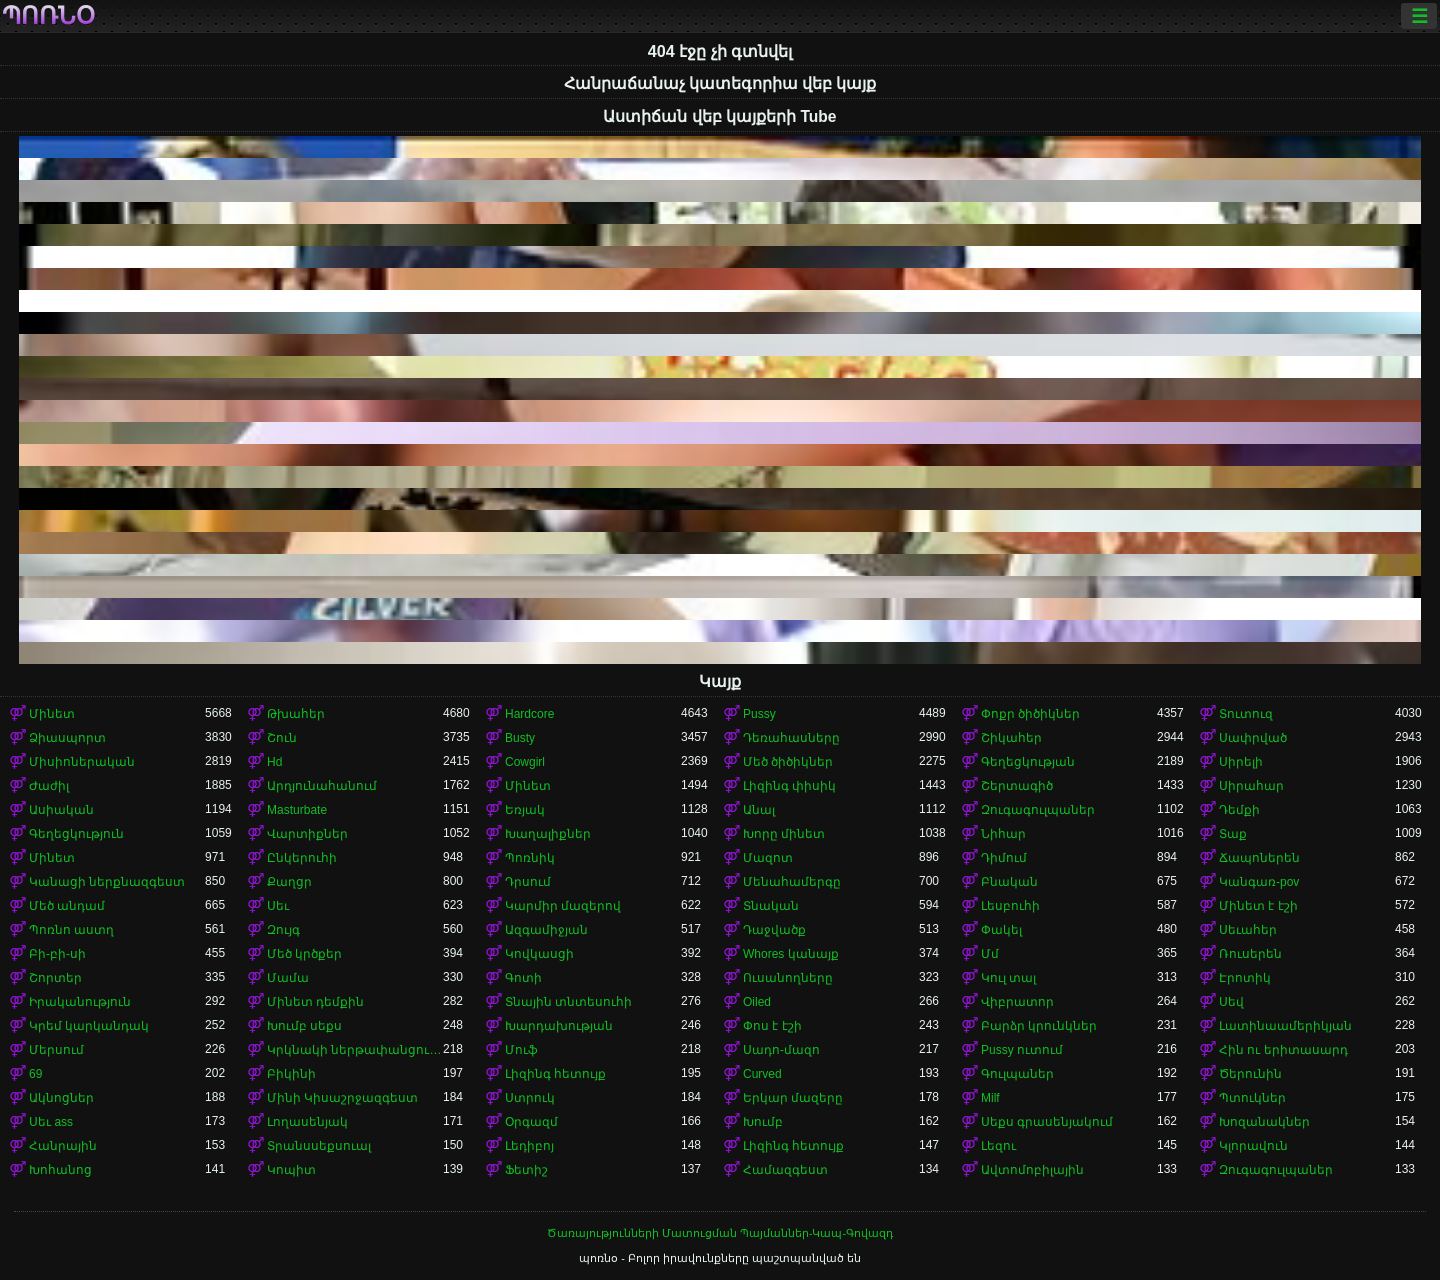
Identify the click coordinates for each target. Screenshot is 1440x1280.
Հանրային (63, 1146)
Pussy (759, 714)
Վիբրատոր (1017, 1002)
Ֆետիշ (526, 1170)
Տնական (771, 906)
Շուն (282, 738)
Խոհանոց (60, 1170)
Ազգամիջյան (546, 930)
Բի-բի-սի (57, 954)
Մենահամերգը (792, 882)
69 (35, 1074)
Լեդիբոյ (529, 1146)
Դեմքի (1239, 810)
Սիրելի (1241, 762)
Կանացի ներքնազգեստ (107, 882)
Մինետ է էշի (1258, 906)
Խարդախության (559, 1026)
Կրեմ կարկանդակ (89, 1026)
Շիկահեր (1011, 738)
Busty (520, 738)
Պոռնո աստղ (71, 930)
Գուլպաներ (1017, 1074)
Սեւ (278, 906)
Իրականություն (80, 1002)
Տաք (1233, 834)
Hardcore (529, 714)
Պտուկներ (1252, 1098)
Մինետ (52, 714)
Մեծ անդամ (67, 906)
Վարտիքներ (307, 834)
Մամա (288, 978)
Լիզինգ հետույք (555, 1074)
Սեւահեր (1248, 930)
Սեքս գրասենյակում (1047, 1122)
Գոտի (523, 978)
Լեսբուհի (1010, 906)
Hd (274, 762)
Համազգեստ (785, 1170)
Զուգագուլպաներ (1038, 810)
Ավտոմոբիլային (1032, 1170)
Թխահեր (296, 714)
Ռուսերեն (1250, 954)
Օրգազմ (531, 1122)
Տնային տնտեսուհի (568, 1002)
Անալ (759, 810)
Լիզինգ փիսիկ (789, 786)
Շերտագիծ (1017, 786)
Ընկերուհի (302, 858)
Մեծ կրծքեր (304, 954)
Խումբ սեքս (304, 1026)
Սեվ (1231, 1002)
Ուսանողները (788, 978)
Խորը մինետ (784, 834)
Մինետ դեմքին (315, 1002)
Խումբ (763, 1122)
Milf (990, 1098)
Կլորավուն (1253, 1146)
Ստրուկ (530, 1098)
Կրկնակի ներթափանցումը (355, 1050)
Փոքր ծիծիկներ (1030, 714)
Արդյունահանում (322, 786)
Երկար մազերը (793, 1098)
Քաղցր (289, 882)
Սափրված (1253, 738)
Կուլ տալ (1008, 978)
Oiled (757, 1002)
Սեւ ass (51, 1122)
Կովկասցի (539, 954)
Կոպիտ (291, 1170)
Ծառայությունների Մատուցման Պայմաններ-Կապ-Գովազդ (720, 1233)
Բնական (1009, 882)
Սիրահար (1251, 786)
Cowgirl (525, 762)
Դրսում (528, 882)
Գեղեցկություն (76, 834)
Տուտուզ (1246, 714)
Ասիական (61, 810)
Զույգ (283, 930)
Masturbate (297, 810)
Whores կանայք (791, 954)
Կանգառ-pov (1259, 882)
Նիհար (1003, 834)
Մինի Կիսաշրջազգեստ (342, 1098)
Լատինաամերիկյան (1285, 1026)
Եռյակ (525, 810)
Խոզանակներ (1264, 1122)
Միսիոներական (82, 762)
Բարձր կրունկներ (1039, 1026)
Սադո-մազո (781, 1050)
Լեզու (998, 1146)
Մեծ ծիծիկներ (788, 762)
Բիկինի (291, 1074)
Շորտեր (55, 978)
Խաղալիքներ (548, 834)
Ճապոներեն (1259, 858)
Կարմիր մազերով (563, 906)
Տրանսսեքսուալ (319, 1146)
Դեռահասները (791, 738)
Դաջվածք (774, 930)
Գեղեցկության (1028, 762)
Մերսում (56, 1050)
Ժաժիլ (49, 786)
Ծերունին (1250, 1074)
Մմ (990, 954)
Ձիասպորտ (67, 738)
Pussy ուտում (1022, 1050)
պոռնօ (48, 16)
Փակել (1001, 930)
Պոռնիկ (530, 858)
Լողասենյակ (307, 1122)
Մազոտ (768, 858)
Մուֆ (521, 1050)
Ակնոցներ (61, 1098)
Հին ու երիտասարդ (1283, 1050)
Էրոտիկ (1245, 978)
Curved (762, 1074)
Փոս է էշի (772, 1026)
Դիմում (1004, 858)
